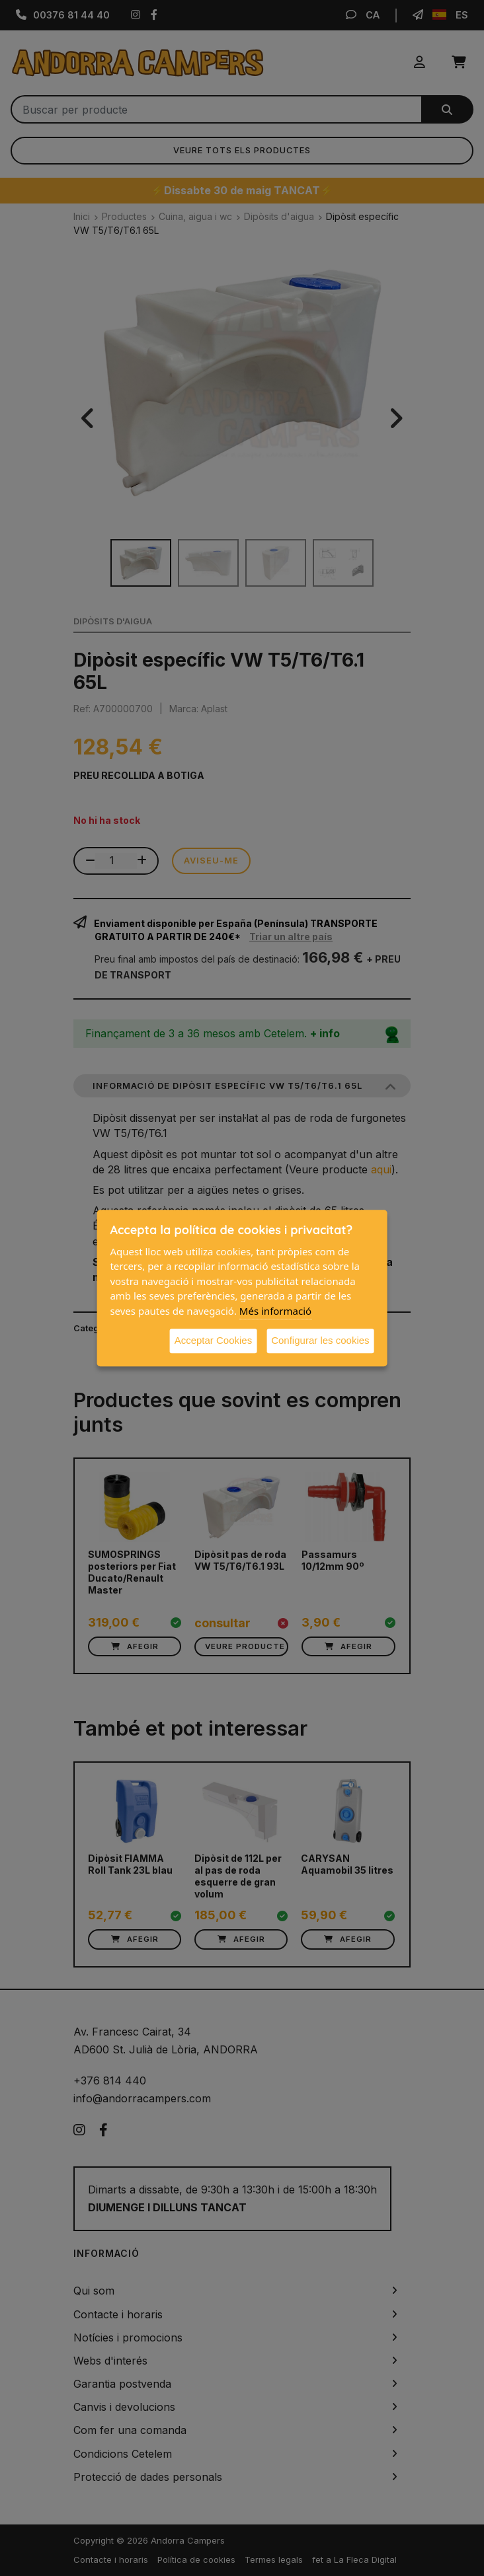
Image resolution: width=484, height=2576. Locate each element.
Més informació (275, 1310)
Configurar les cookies (320, 1340)
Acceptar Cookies (214, 1340)
